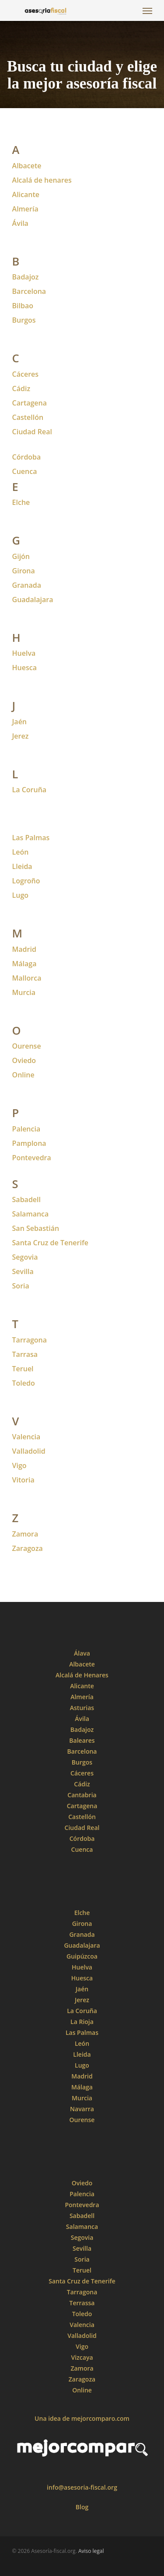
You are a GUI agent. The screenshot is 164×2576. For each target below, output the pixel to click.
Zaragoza (27, 1548)
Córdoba (26, 457)
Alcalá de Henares (82, 1675)
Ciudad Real (82, 1827)
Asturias (82, 1708)
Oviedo (24, 1060)
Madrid (24, 949)
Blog (82, 2507)
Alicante (25, 194)
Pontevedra (31, 1157)
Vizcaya (82, 2357)
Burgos (24, 320)
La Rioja (82, 2021)
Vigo (19, 1465)
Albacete (27, 165)
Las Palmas (31, 837)
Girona (23, 571)
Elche (21, 502)
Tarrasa (25, 1354)
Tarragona (29, 1340)
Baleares (81, 1740)
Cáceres (25, 374)
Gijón (21, 556)
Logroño (26, 881)
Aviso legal (91, 2551)
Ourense (26, 1046)
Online (82, 2390)
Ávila (20, 223)
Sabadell (26, 1199)
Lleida (22, 866)
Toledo (23, 1383)
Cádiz (21, 388)
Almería (25, 209)
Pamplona (29, 1143)
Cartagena (29, 403)
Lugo (20, 895)
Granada (26, 585)
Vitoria (23, 1480)
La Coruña (82, 2011)
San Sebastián (35, 1228)
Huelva (24, 653)
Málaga (24, 963)
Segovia (25, 1257)
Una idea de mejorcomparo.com (82, 2418)
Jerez (20, 736)
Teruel (82, 2270)
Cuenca (24, 471)
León (20, 852)
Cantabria (81, 1795)
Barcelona (29, 291)
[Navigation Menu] (147, 10)
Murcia (24, 992)
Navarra (82, 2109)
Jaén (19, 721)
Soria (81, 2259)
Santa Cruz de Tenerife (50, 1242)
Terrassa (82, 2303)
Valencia (26, 1436)
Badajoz (25, 277)
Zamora (25, 1534)
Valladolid (28, 1451)
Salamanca (30, 1214)
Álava (82, 1653)
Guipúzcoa (82, 1956)
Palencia (26, 1129)
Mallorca (27, 978)
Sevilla (23, 1271)
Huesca (24, 667)
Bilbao (22, 305)
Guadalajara (32, 599)
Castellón (28, 417)
